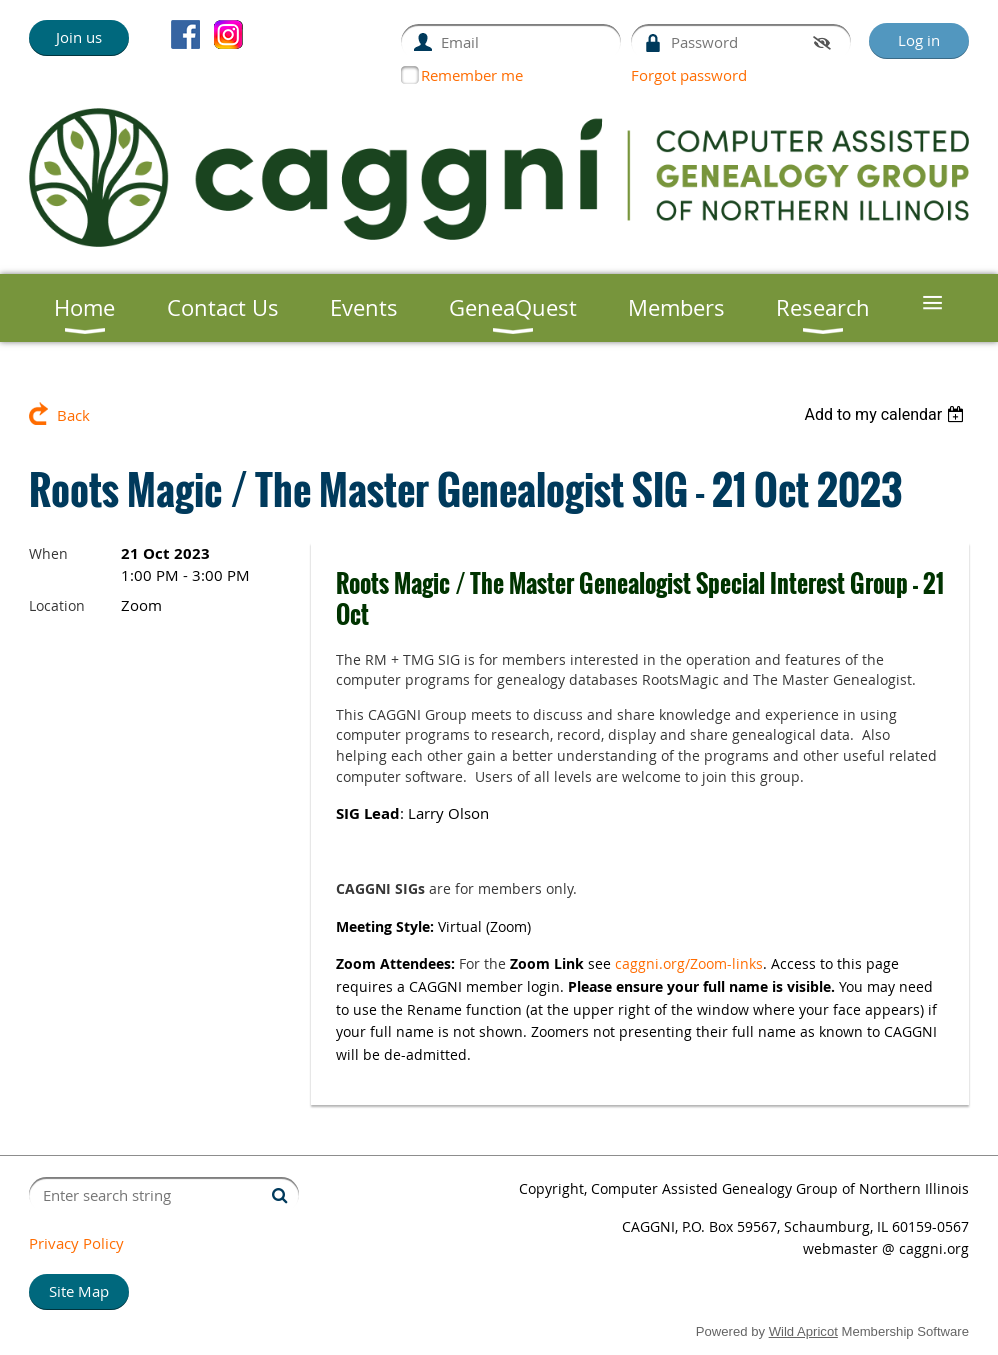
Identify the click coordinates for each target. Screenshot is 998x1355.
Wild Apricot (803, 1331)
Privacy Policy (76, 1243)
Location (57, 605)
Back (73, 415)
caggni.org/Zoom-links (689, 963)
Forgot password (689, 75)
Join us (79, 37)
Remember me (472, 75)
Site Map (79, 1291)
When (48, 553)
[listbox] (886, 414)
